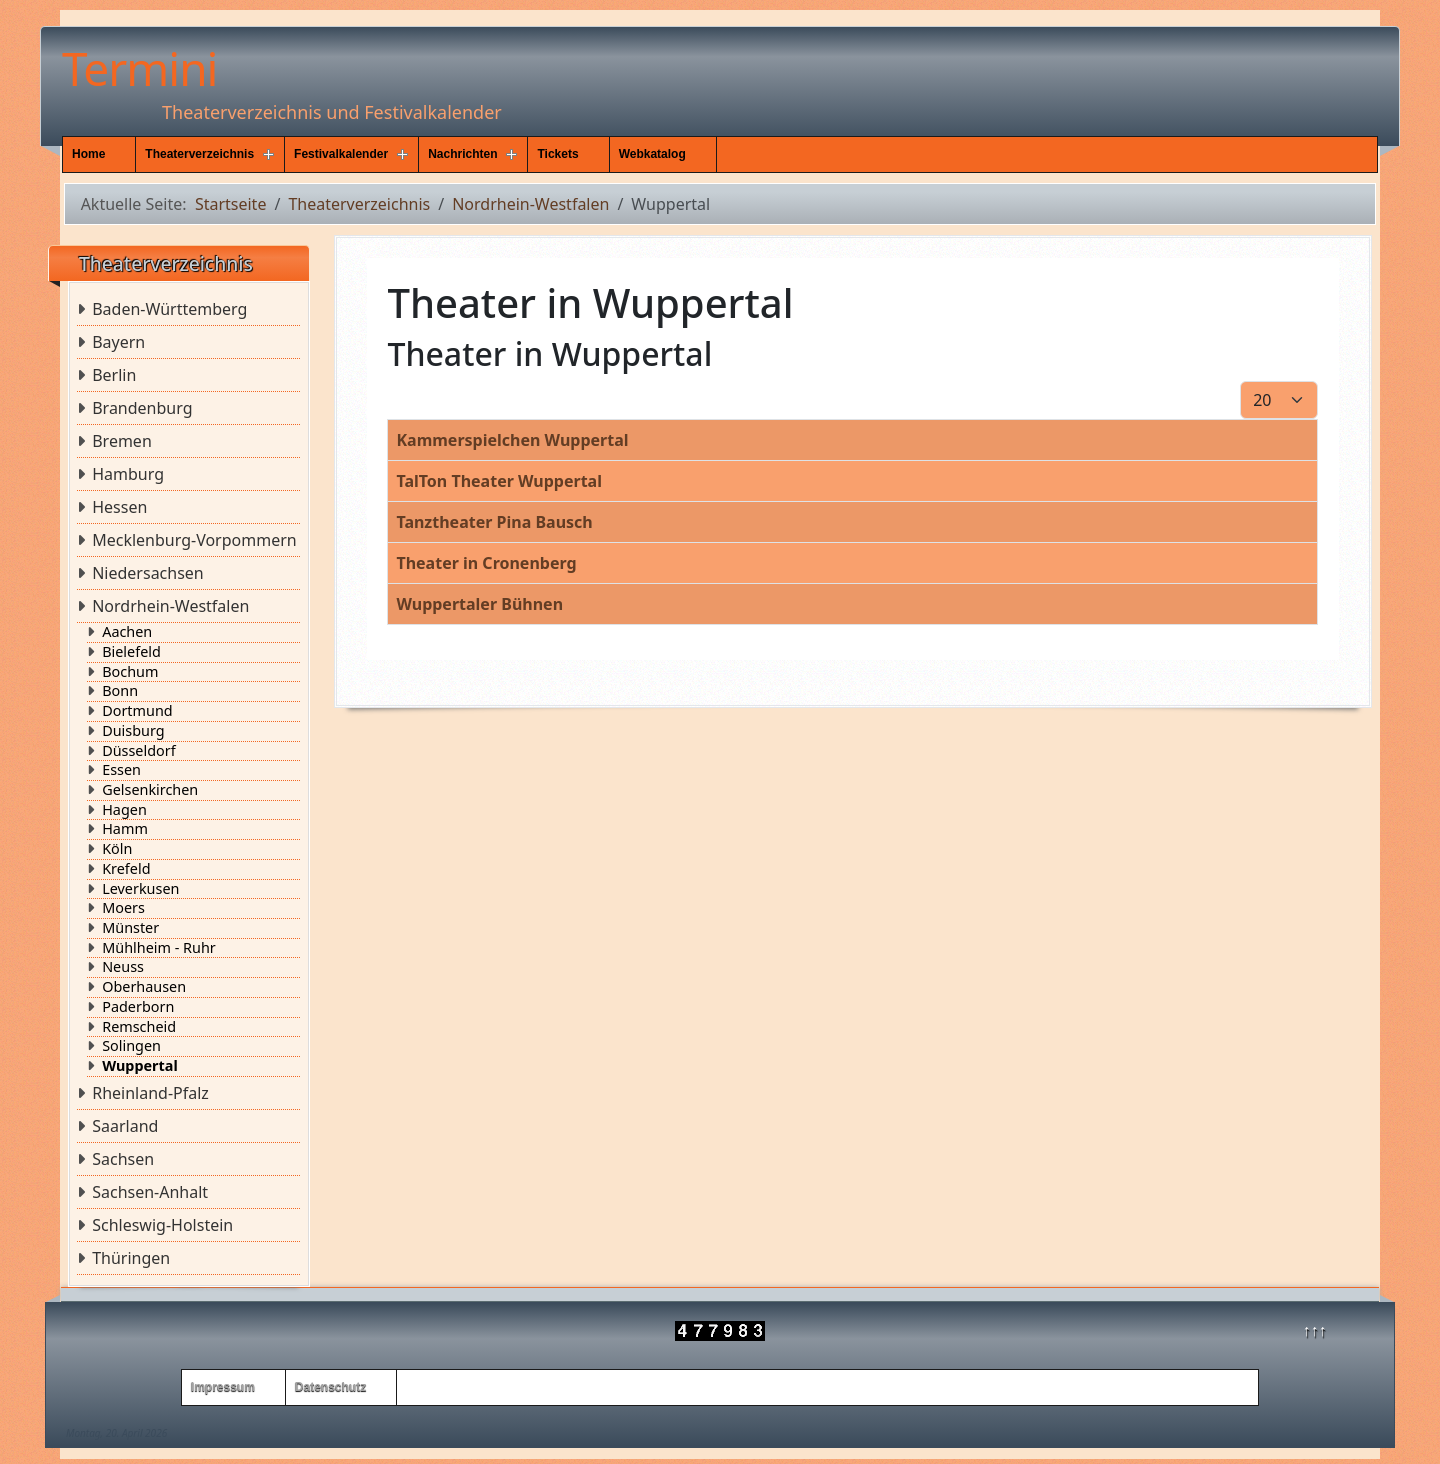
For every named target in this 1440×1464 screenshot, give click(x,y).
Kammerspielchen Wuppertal (512, 440)
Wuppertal (140, 1066)
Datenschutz (330, 1387)
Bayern (118, 342)
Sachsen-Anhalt (150, 1192)
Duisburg (133, 731)
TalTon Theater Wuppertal (499, 481)
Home (88, 154)
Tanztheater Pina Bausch (494, 522)
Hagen (124, 810)
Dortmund (137, 711)
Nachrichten (462, 154)
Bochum (130, 672)
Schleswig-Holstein (162, 1225)
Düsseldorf (138, 751)
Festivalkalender (341, 154)
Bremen (122, 441)
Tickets (557, 154)
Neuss (123, 967)
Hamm (125, 829)
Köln (117, 849)
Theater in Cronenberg (486, 563)
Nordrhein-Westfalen (170, 606)
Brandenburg (142, 408)
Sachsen (123, 1159)
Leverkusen (140, 889)
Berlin (114, 375)
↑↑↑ (1315, 1330)
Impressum (223, 1387)
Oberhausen (144, 987)
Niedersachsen (148, 573)
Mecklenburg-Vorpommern (194, 540)
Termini (139, 68)
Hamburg (128, 474)
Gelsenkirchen (150, 790)
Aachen (127, 632)
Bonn (120, 691)
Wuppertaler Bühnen (479, 604)
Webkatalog (652, 154)
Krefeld (126, 869)
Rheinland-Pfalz (150, 1093)
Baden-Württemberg (169, 309)
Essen (121, 770)
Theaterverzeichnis (199, 154)
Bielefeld (131, 652)
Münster (130, 928)
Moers (123, 908)
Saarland (125, 1126)
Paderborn (138, 1007)
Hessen (119, 507)
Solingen (131, 1046)
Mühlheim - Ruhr (159, 948)
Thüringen (131, 1258)
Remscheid (139, 1027)
